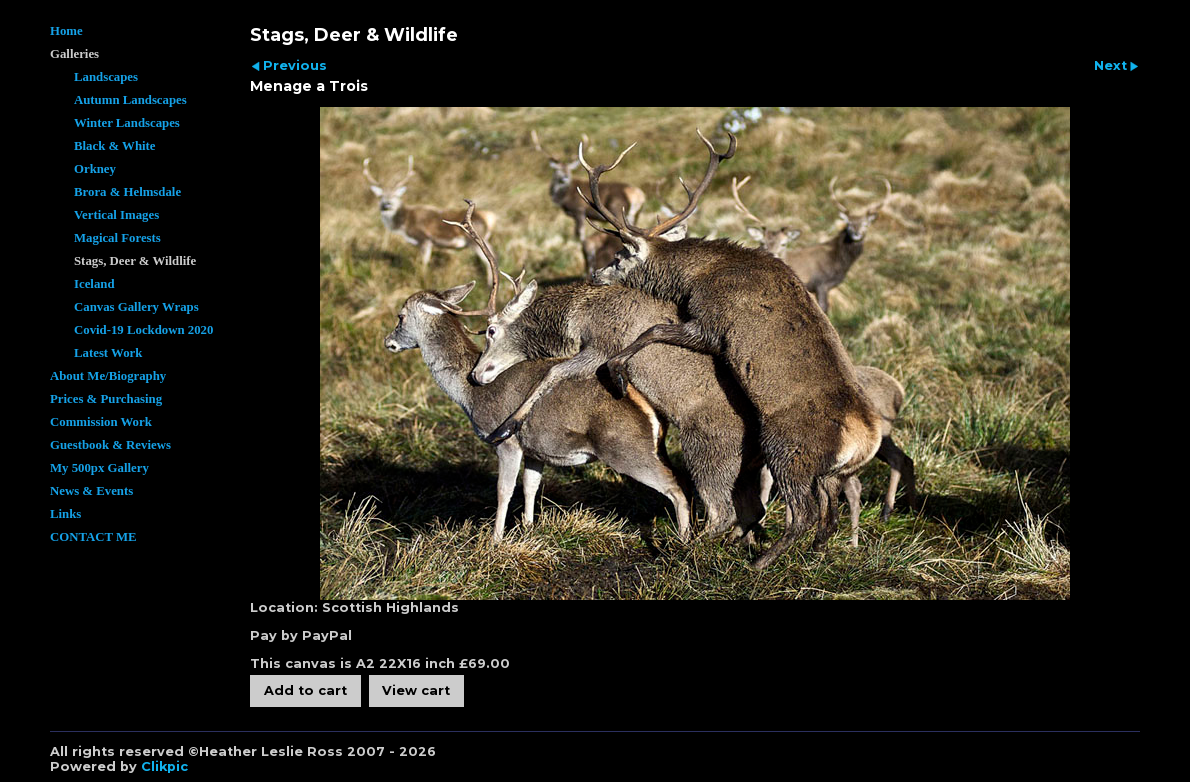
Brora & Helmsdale (127, 192)
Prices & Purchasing (106, 399)
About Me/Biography (108, 376)
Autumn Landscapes (130, 100)
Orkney (95, 169)
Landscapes (106, 77)
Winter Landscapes (127, 123)
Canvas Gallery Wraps (136, 307)
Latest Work (108, 353)
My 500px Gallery (99, 468)
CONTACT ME (93, 537)
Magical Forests (117, 238)
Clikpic (164, 766)
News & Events (91, 491)
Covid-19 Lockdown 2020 (143, 330)
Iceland (94, 284)
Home (66, 31)
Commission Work (101, 422)
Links (65, 514)
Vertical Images (116, 215)
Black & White (115, 146)
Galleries (74, 54)
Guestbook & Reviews (110, 445)
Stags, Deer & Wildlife (135, 261)
